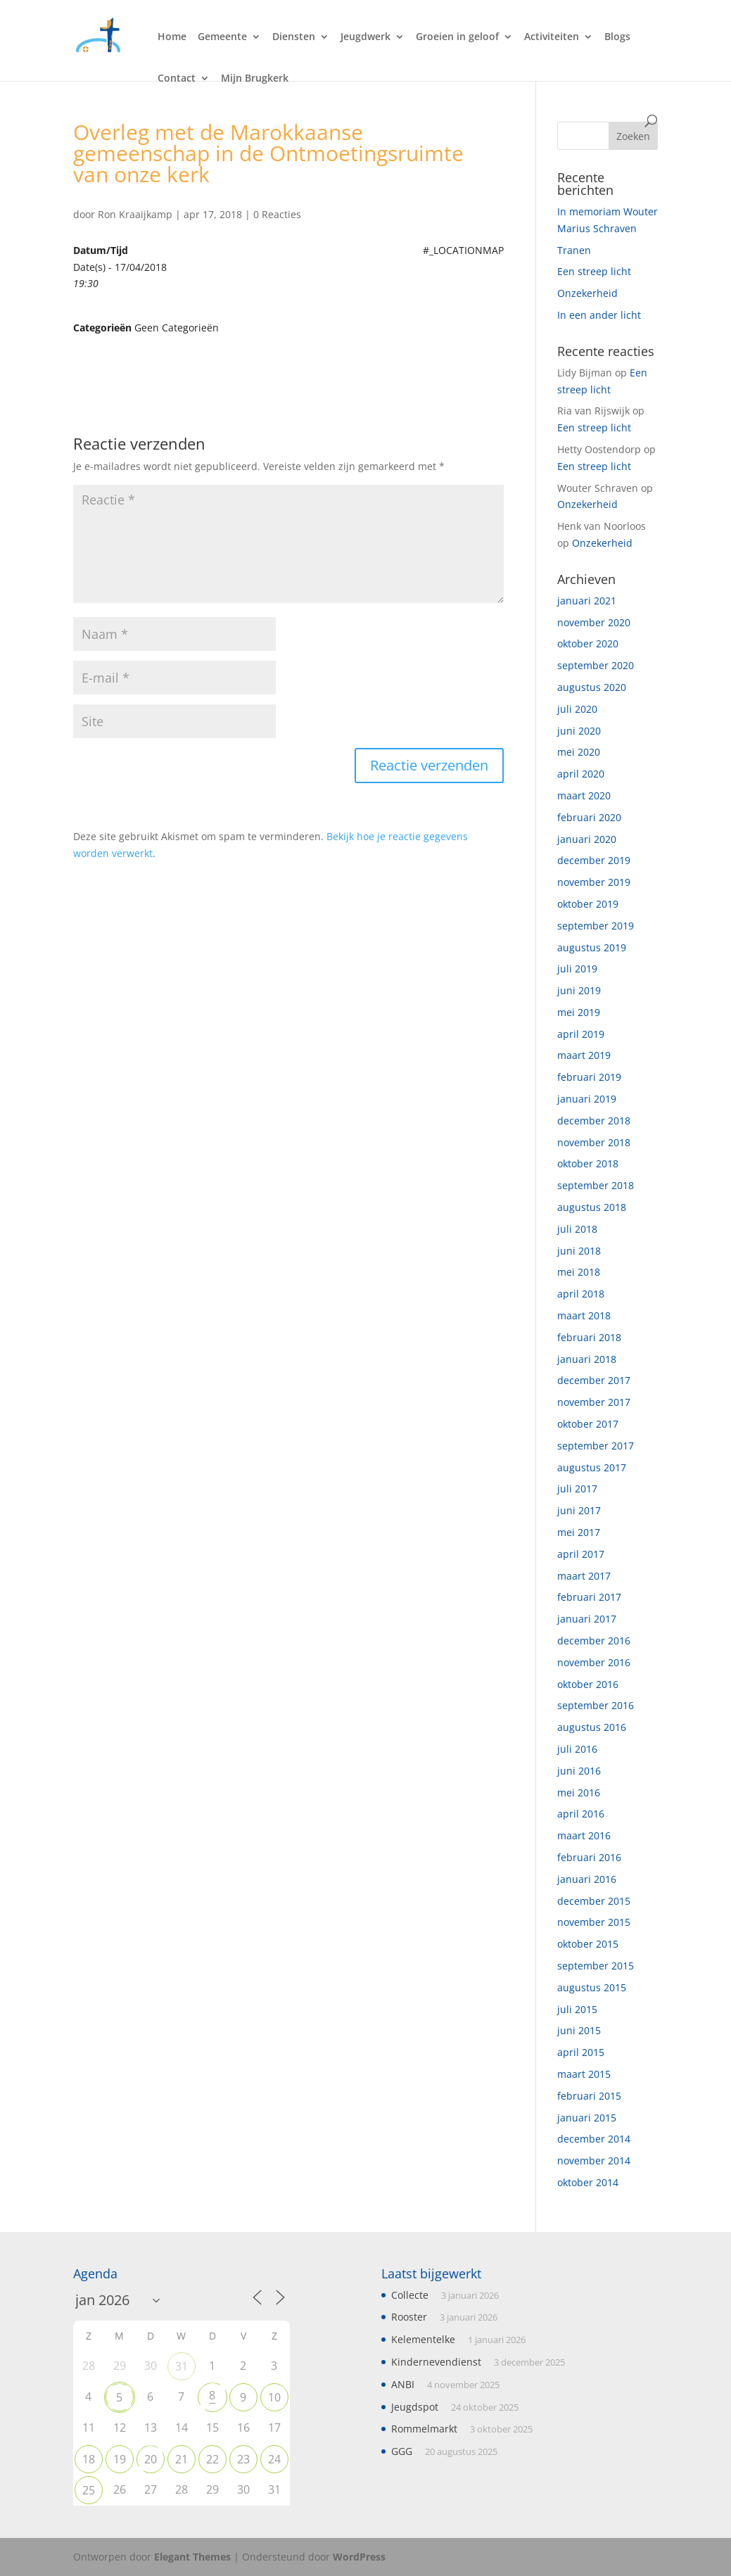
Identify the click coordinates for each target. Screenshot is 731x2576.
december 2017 (593, 1380)
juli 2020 (577, 709)
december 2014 (593, 2138)
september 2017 (595, 1445)
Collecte (409, 2295)
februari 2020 (589, 817)
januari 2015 (586, 2117)
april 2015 (580, 2052)
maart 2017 (584, 1575)
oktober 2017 (587, 1423)
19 (119, 2459)
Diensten (293, 37)
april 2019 (580, 1034)
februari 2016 (589, 1857)
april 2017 (580, 1554)
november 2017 (593, 1402)
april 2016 (580, 1813)
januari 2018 (586, 1359)
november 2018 (593, 1142)
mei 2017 (578, 1532)
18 (88, 2459)
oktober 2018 (587, 1163)
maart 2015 (584, 2074)
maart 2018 (584, 1315)
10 (274, 2397)
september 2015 (595, 1965)
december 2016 (593, 1640)
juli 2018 (577, 1229)
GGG (401, 2451)
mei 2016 (578, 1792)
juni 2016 (579, 1770)
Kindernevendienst (436, 2361)
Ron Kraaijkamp (135, 214)
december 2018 (593, 1120)
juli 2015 (577, 2009)
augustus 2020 (591, 687)
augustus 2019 (591, 947)
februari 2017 (589, 1597)
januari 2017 (586, 1618)
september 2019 (595, 925)
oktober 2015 (587, 1943)
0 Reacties (277, 214)
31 (181, 2366)
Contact (177, 78)
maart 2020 (584, 795)
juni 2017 (579, 1510)
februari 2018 (589, 1337)
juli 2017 (577, 1488)
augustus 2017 (591, 1467)
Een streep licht (594, 271)
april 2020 (580, 773)
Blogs (617, 37)
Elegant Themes (192, 2556)
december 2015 (593, 1901)
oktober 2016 (587, 1684)
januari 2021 (586, 600)
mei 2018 (578, 1272)
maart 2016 (584, 1835)
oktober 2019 (587, 904)
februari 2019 (589, 1077)
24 (274, 2459)
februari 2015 (589, 2095)
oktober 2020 (587, 643)
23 (243, 2459)
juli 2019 (577, 968)
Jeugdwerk (365, 37)
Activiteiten (551, 37)
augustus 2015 (591, 1987)
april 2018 (580, 1293)
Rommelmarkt (424, 2428)
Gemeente (222, 37)
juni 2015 (579, 2030)
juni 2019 (579, 990)
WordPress (359, 2556)
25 (88, 2490)
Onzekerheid (587, 293)
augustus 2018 (591, 1207)
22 (212, 2459)
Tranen (574, 250)
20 (150, 2459)
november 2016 (593, 1662)
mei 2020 (578, 752)
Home (172, 37)
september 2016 (595, 1705)
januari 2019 (586, 1098)
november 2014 (593, 2160)
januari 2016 (586, 1879)
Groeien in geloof (457, 37)
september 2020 (595, 665)
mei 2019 (578, 1012)
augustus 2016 (591, 1727)
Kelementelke (423, 2339)
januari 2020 (586, 839)
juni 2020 (579, 730)
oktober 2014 (587, 2182)
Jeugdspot (414, 2406)
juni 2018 (579, 1250)
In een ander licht (599, 315)
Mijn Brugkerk (254, 78)
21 (181, 2459)
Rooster (409, 2316)
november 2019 (593, 882)
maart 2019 (584, 1055)
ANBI (402, 2384)
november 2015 (593, 1922)
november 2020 (593, 622)
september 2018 (595, 1185)
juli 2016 (577, 1749)
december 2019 (593, 860)
